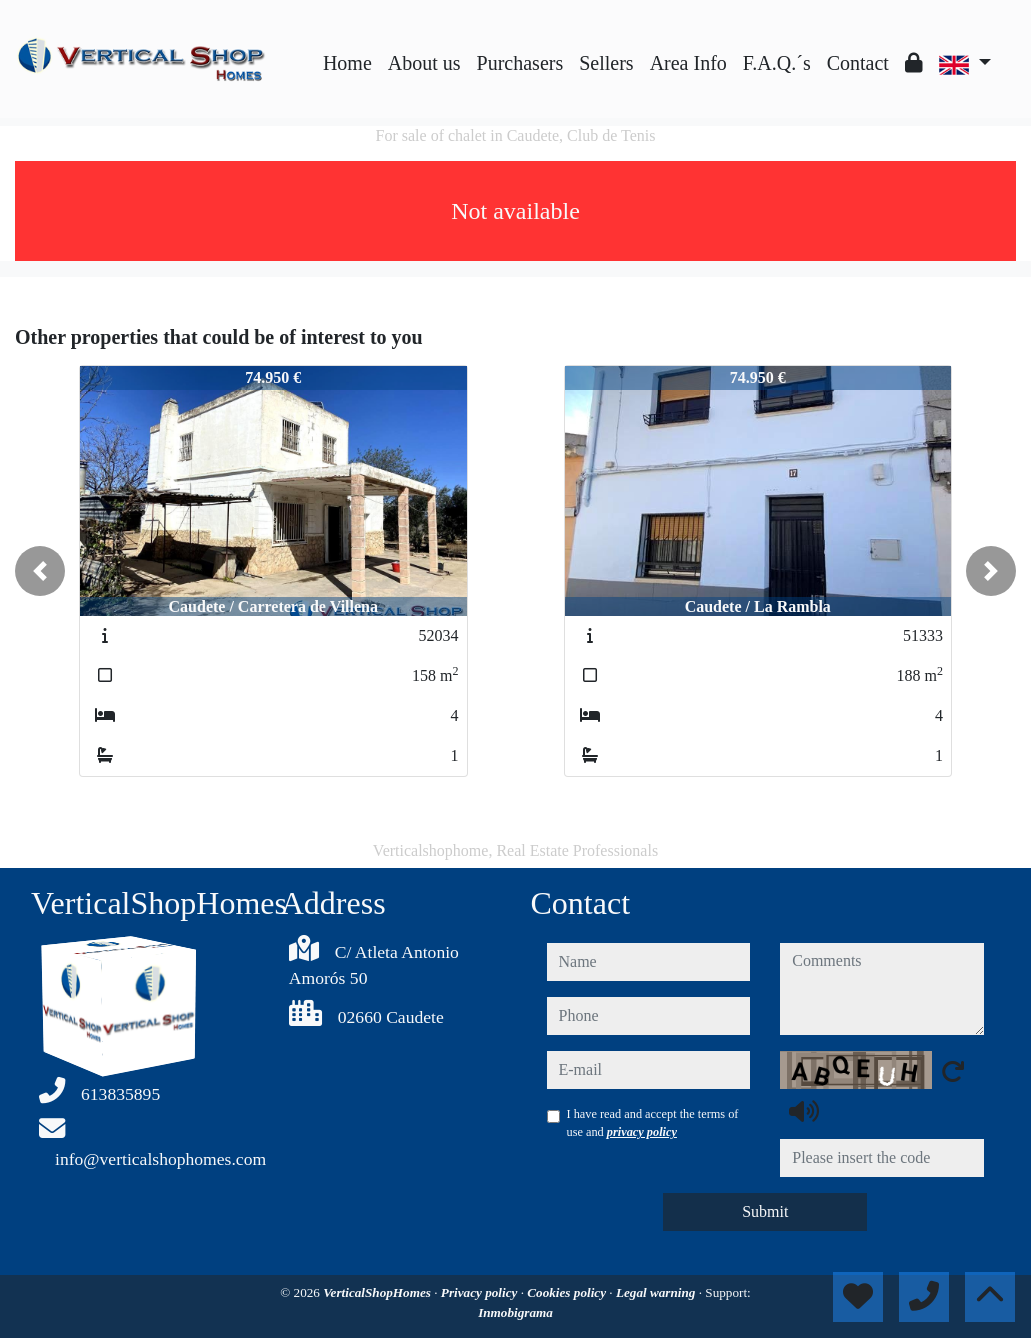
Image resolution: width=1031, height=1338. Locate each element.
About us (424, 63)
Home (347, 63)
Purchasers (520, 63)
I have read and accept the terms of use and (653, 1123)
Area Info (688, 63)
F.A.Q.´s (777, 63)
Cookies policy (568, 1292)
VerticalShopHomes (378, 1292)
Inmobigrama (515, 1312)
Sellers (606, 63)
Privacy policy (481, 1292)
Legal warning (657, 1292)
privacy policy (642, 1132)
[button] (40, 571)
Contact (858, 63)
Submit (765, 1211)
